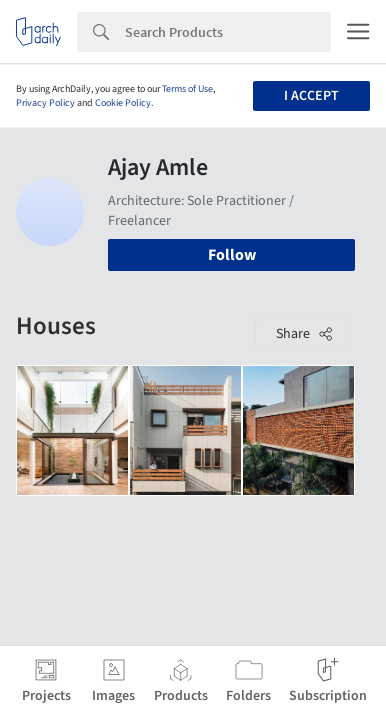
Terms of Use (187, 89)
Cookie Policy (123, 103)
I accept (311, 96)
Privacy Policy (45, 103)
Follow (232, 255)
